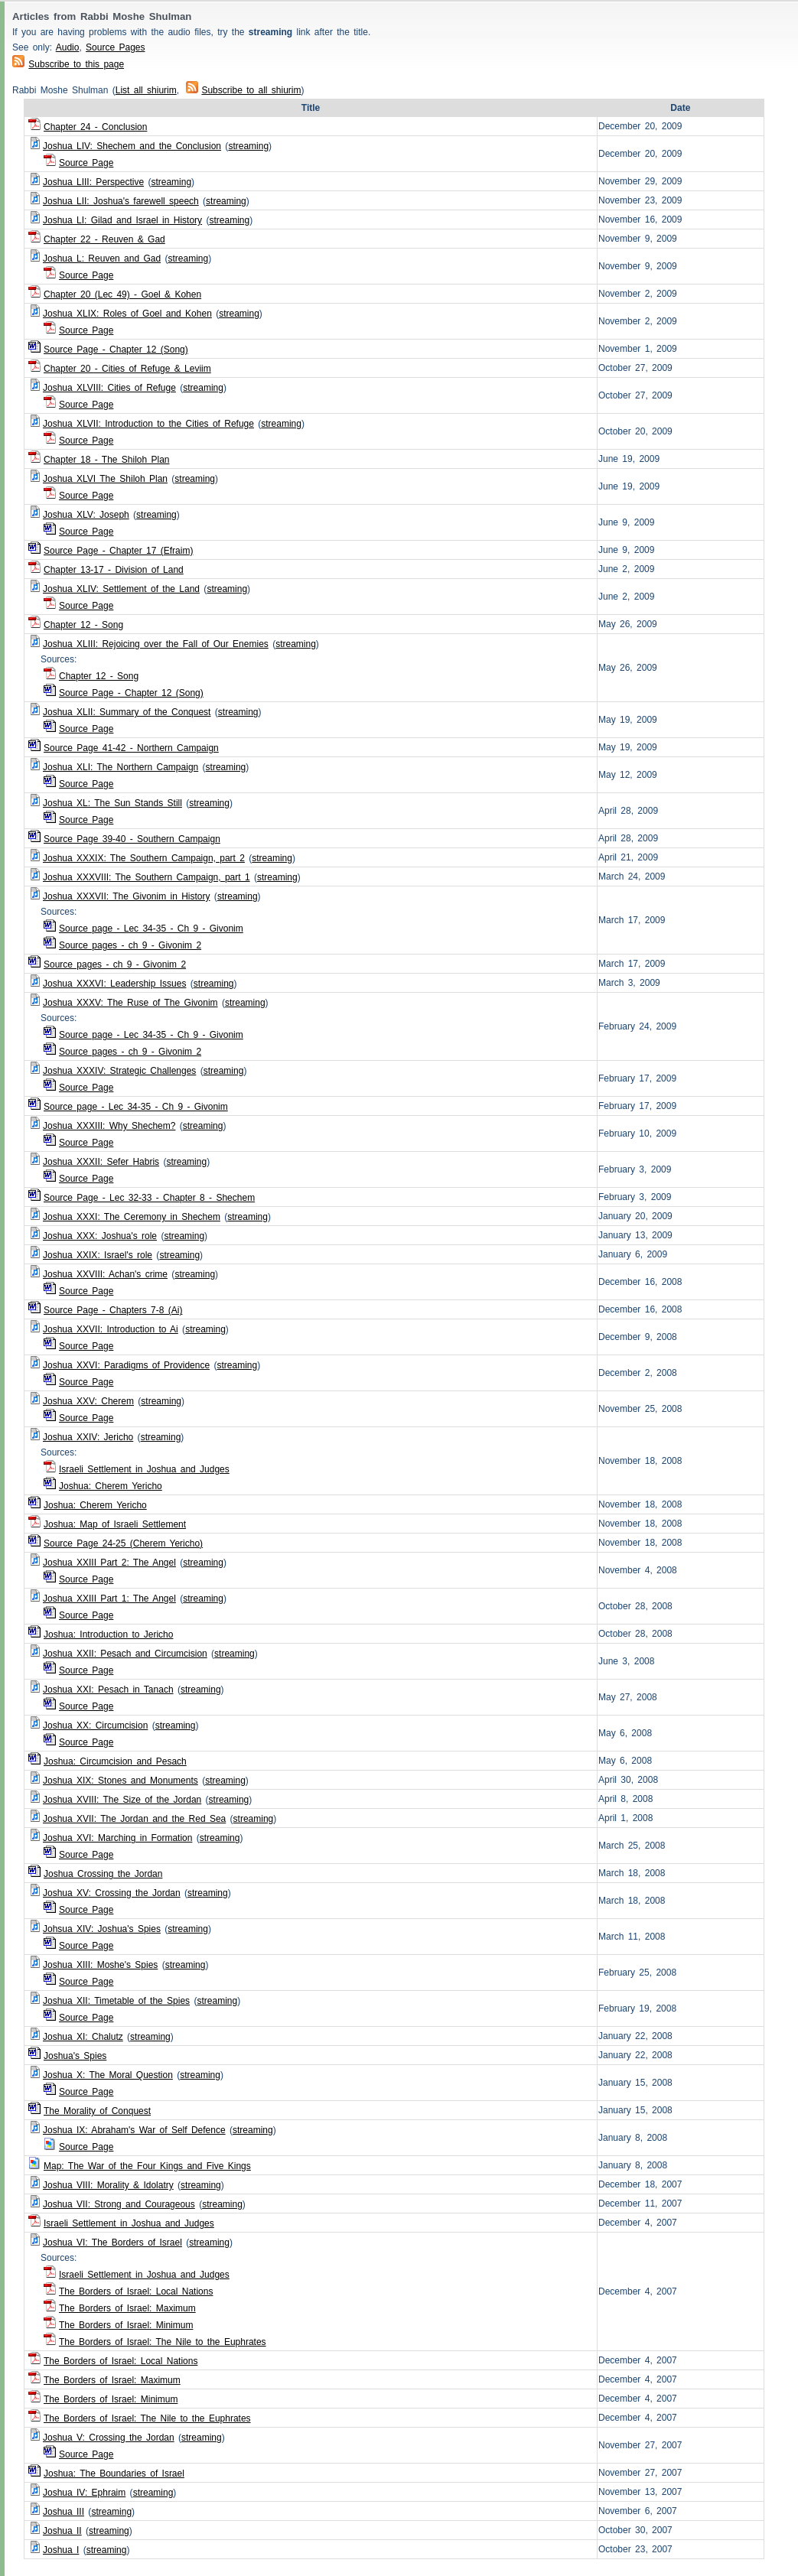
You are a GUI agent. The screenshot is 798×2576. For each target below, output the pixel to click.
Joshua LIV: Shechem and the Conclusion (132, 146)
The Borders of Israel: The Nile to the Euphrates (162, 2342)
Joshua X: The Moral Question (108, 2075)
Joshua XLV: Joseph (86, 514)
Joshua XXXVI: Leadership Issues (114, 983)
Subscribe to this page (76, 64)
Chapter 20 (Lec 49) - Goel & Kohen (122, 294)
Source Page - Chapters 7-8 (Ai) (113, 1310)
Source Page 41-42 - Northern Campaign (131, 748)
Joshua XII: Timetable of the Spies (116, 2000)
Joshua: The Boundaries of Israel (114, 2473)
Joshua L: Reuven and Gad (102, 258)
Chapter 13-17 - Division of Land (114, 569)
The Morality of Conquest (97, 2111)
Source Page (86, 163)
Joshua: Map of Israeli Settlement (115, 1524)
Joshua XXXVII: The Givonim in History (126, 896)
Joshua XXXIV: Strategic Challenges (119, 1070)
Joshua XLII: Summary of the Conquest (126, 712)
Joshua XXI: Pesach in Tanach (108, 1689)
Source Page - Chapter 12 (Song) (116, 349)
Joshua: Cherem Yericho (110, 1486)
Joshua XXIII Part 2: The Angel (109, 1562)
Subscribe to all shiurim (243, 90)
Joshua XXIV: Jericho (88, 1437)
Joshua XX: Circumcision (95, 1725)
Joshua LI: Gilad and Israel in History (122, 220)
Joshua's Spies (75, 2056)
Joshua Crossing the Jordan (103, 1874)
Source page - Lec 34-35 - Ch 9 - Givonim (151, 928)
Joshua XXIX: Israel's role (97, 1255)
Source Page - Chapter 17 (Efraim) (118, 550)
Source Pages (115, 47)
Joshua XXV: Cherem (88, 1401)
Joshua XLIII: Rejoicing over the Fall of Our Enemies (156, 644)
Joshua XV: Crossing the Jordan (112, 1893)
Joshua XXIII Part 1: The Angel (109, 1598)
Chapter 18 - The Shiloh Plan (107, 459)
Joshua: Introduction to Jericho (108, 1634)
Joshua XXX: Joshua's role (100, 1236)
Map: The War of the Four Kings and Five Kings (147, 2166)
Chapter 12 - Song (83, 625)
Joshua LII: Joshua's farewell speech (121, 201)
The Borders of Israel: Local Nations (136, 2291)
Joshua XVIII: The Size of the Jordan (122, 1799)
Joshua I (61, 2550)
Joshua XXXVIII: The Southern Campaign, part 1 (146, 877)
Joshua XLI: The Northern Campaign (120, 767)
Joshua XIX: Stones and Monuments (120, 1780)
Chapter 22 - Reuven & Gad (104, 239)
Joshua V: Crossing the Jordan (108, 2437)
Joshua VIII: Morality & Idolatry (108, 2185)
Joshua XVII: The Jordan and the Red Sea (134, 1818)
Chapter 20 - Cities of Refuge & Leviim (127, 368)
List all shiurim (146, 90)
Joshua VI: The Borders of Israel (112, 2242)
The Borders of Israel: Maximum (127, 2308)
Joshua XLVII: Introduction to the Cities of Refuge (148, 423)
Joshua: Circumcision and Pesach (115, 1761)
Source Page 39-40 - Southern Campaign (132, 839)
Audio (68, 47)
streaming (248, 146)
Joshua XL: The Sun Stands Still (112, 803)
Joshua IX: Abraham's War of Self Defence (134, 2130)
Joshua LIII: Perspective (93, 182)
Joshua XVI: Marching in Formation (117, 1838)
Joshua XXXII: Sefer (101, 1161)
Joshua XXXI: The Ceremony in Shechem (131, 1217)
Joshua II (62, 2531)
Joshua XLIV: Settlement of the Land (121, 589)
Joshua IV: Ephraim (84, 2492)
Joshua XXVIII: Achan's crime (105, 1274)
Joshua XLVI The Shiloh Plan (105, 478)
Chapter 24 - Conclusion (95, 127)
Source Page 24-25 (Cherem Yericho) (123, 1543)
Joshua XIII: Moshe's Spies (100, 1965)
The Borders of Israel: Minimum (126, 2325)
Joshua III (63, 2511)
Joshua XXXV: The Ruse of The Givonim (130, 1002)
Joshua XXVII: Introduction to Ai (110, 1329)
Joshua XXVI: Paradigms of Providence (126, 1365)
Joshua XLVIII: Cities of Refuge (109, 387)
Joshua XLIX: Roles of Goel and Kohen (127, 313)
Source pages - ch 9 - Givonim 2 (130, 945)
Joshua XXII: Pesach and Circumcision (125, 1653)
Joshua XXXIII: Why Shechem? (109, 1125)
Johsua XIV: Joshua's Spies (102, 1929)
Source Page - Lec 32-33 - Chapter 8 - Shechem (149, 1197)
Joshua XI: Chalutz (83, 2036)
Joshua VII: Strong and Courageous (119, 2204)
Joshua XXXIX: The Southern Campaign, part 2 (144, 858)
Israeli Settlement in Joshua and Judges (144, 1469)
